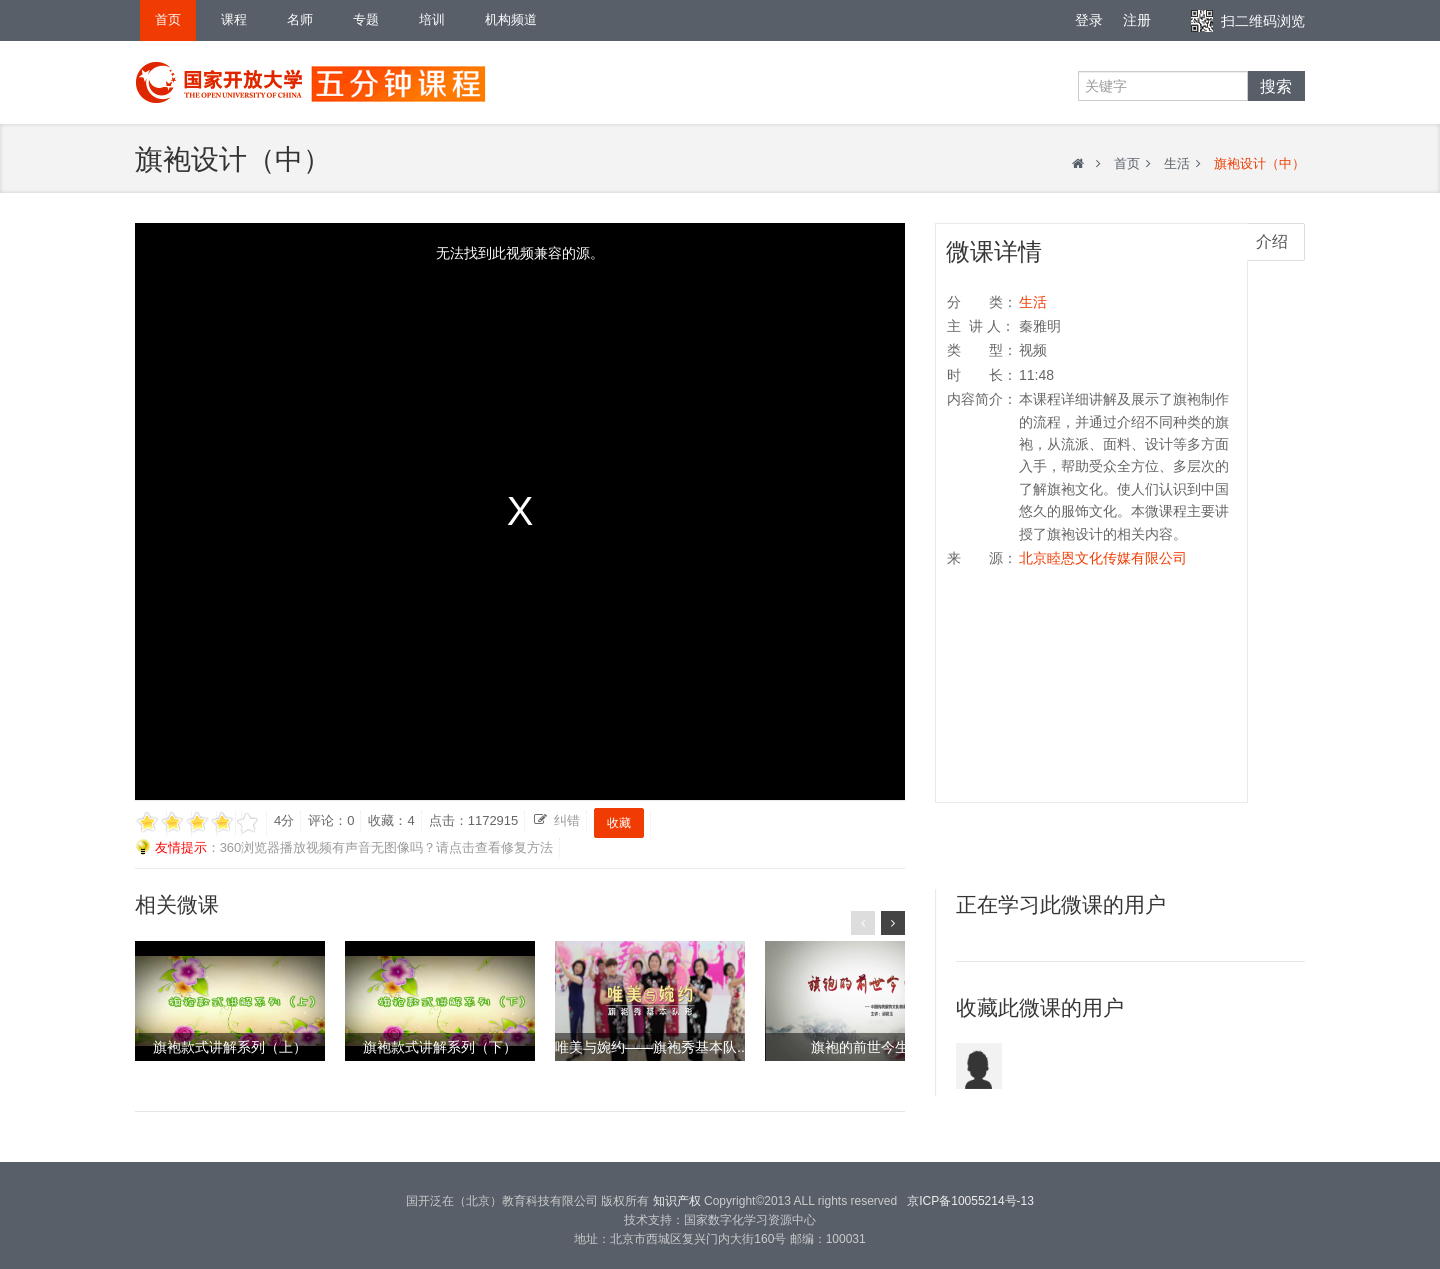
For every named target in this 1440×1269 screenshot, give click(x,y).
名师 (300, 19)
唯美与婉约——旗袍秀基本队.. (650, 1047)
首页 (168, 19)
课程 (234, 19)
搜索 (1276, 86)
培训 (432, 19)
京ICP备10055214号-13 (970, 1201)
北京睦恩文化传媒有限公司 (1103, 558)
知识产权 (676, 1201)
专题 (366, 19)
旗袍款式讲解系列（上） (230, 1047)
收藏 (619, 823)
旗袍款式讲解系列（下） (440, 1047)
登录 (1089, 20)
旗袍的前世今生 (860, 1047)
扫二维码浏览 (1263, 21)
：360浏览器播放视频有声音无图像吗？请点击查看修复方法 (344, 848)
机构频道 (511, 19)
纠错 (567, 820)
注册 (1137, 20)
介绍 (1272, 241)
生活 (1177, 163)
